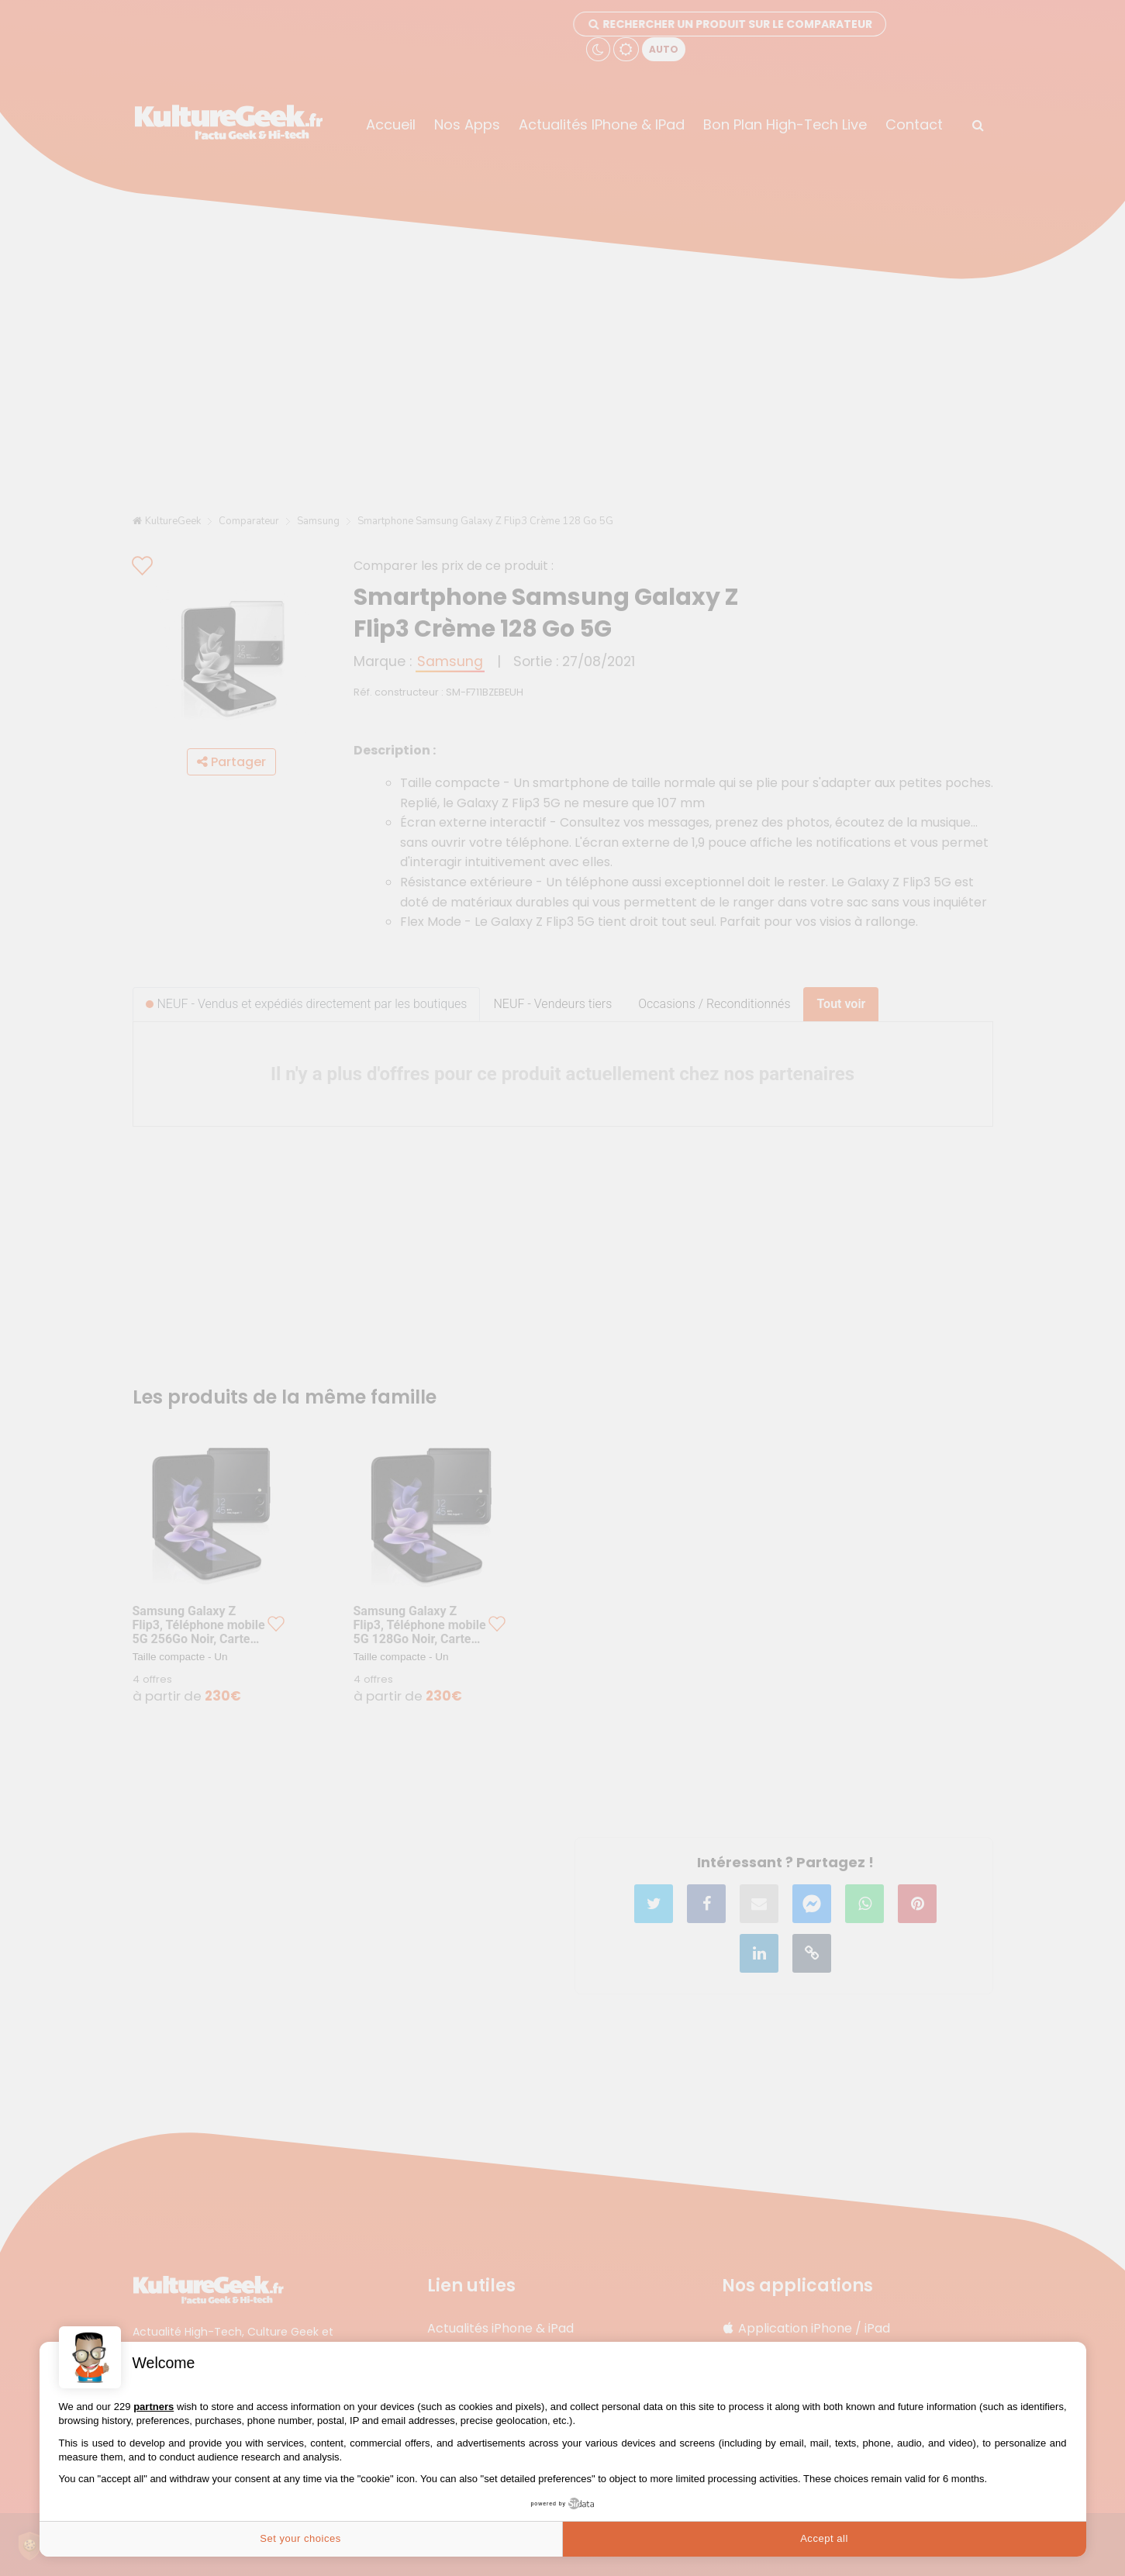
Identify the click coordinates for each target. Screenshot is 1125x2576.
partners (153, 2406)
